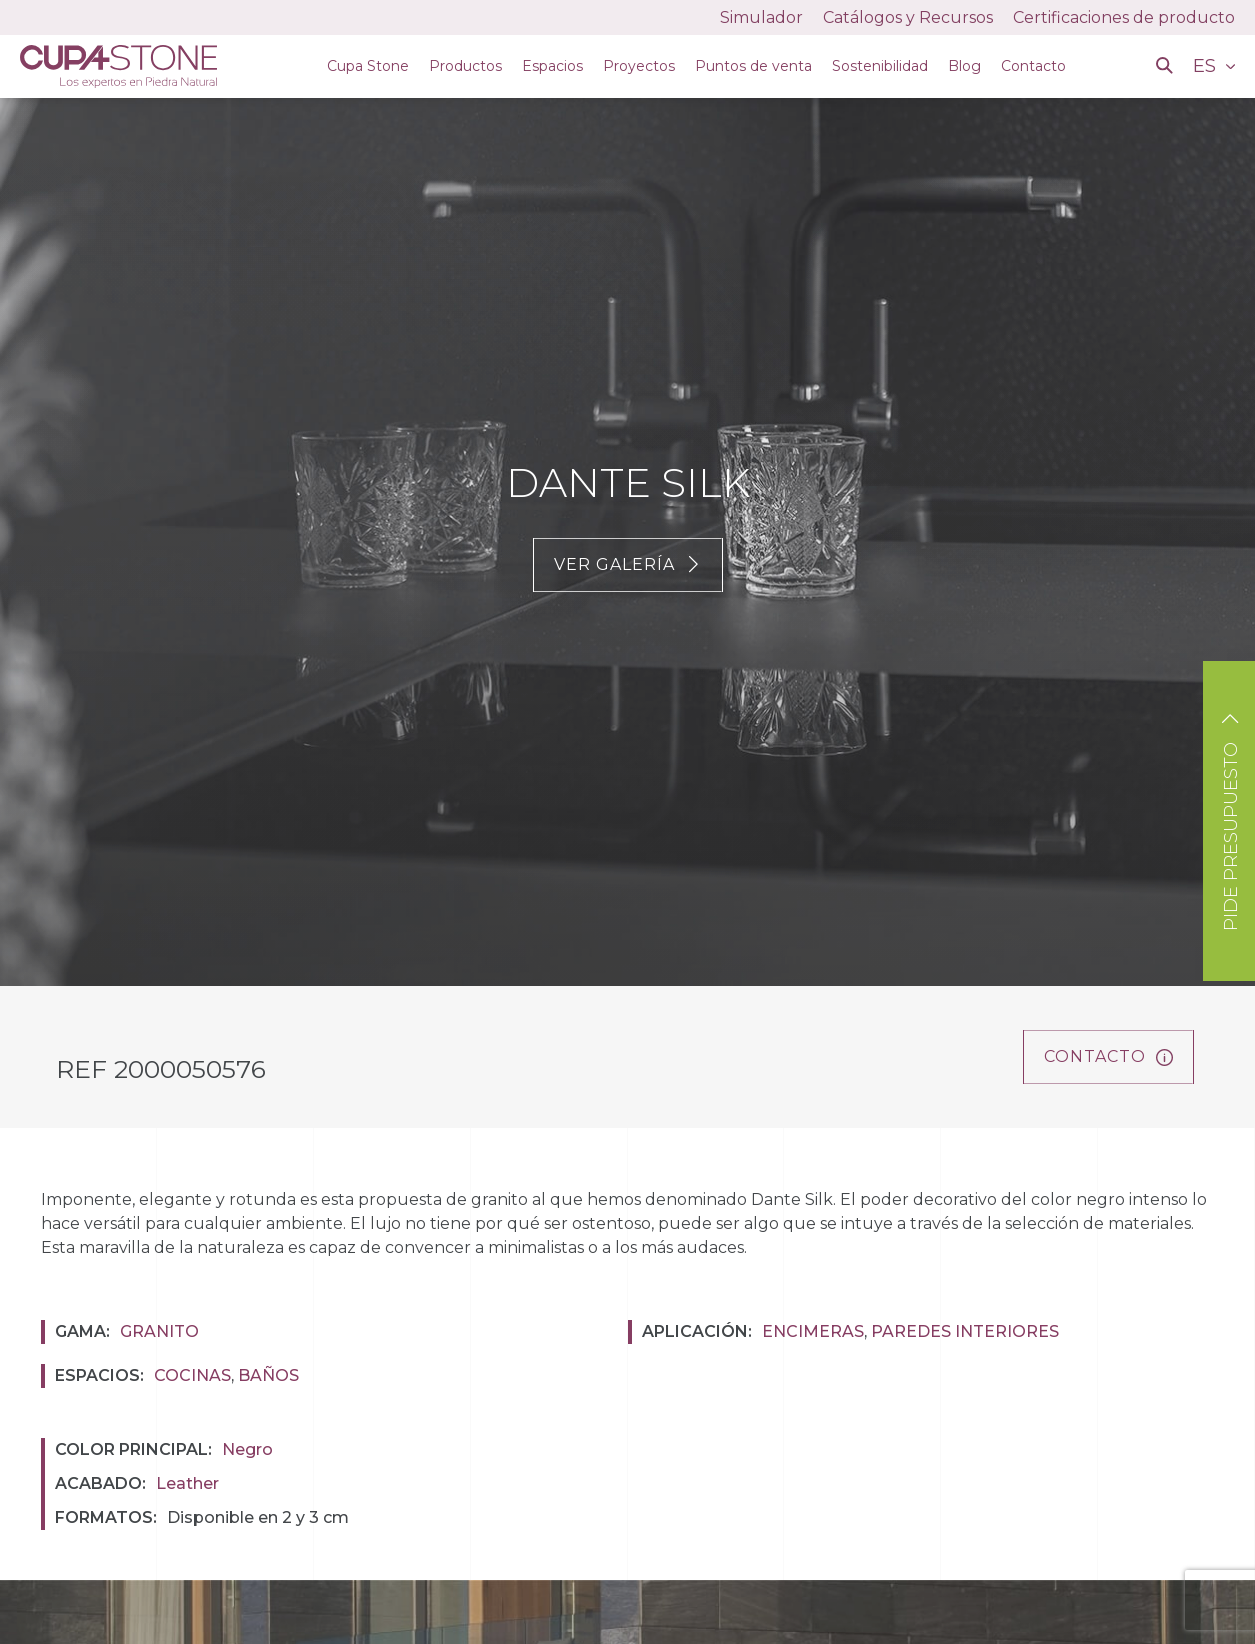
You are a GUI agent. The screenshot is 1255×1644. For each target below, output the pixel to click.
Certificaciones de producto (1124, 17)
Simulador (761, 17)
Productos (465, 66)
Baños (268, 1375)
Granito (159, 1331)
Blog (964, 66)
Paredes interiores (965, 1331)
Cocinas (192, 1375)
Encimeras (813, 1331)
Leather (187, 1483)
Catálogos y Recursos (908, 17)
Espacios (552, 66)
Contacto (1033, 66)
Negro (247, 1449)
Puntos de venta (753, 66)
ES (1207, 66)
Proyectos (639, 66)
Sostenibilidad (880, 66)
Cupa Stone (368, 66)
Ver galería (628, 564)
